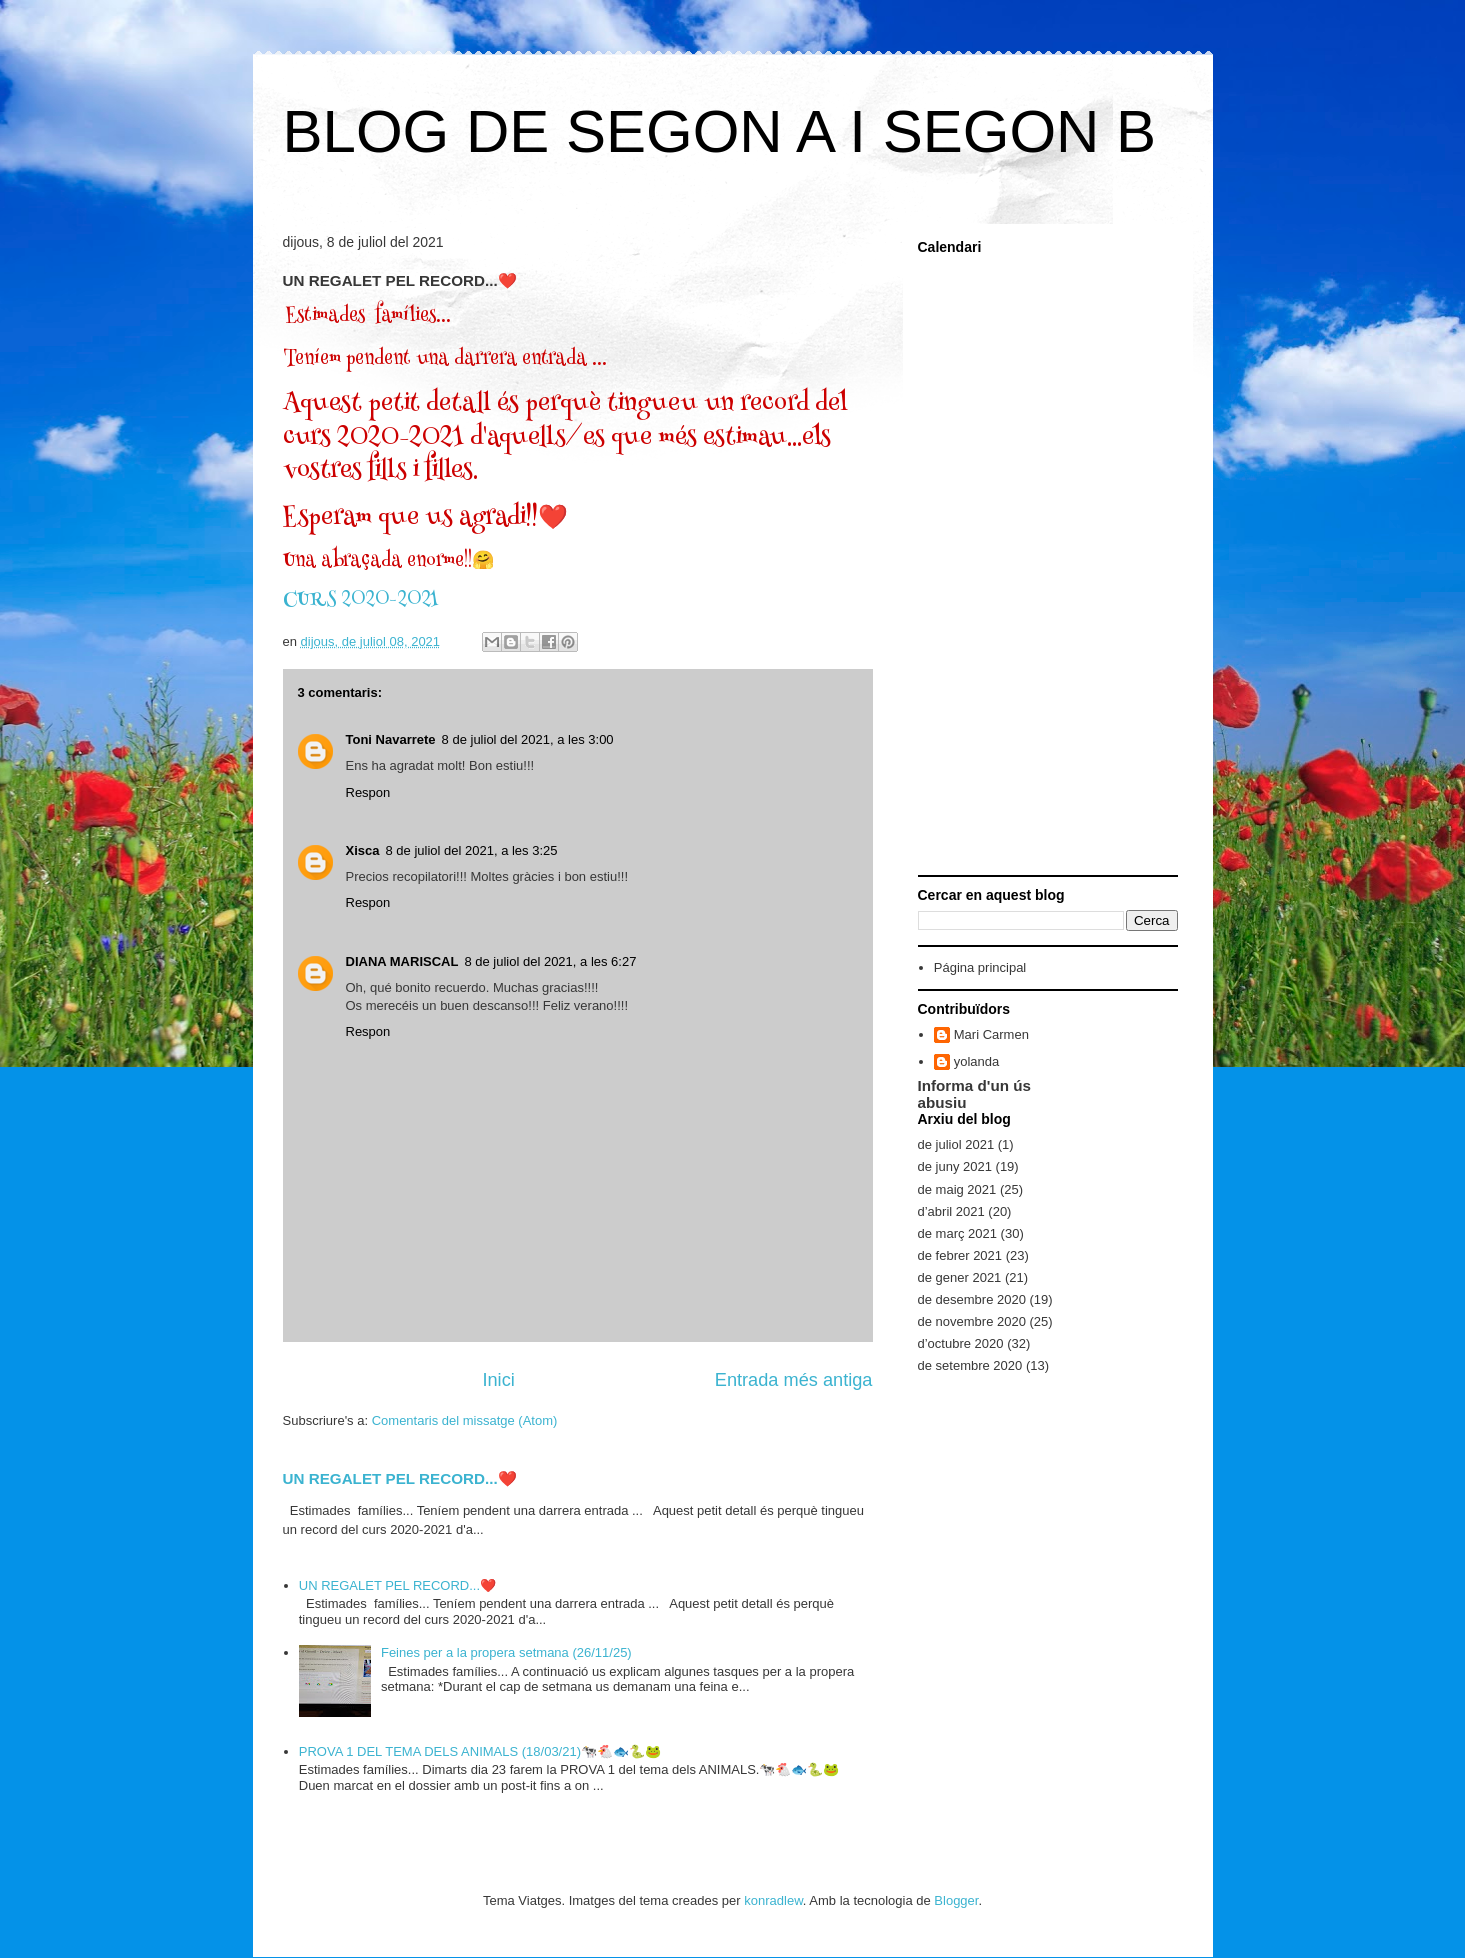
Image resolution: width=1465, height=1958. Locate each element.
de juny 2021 (955, 1166)
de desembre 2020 (972, 1299)
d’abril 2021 (951, 1211)
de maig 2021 (957, 1189)
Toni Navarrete (391, 739)
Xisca (363, 850)
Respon (368, 792)
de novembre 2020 (972, 1321)
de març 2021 (958, 1233)
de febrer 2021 (960, 1255)
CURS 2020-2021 (361, 600)
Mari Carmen (991, 1034)
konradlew (773, 1900)
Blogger (956, 1900)
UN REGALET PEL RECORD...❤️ (400, 1478)
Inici (498, 1380)
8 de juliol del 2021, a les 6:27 (550, 961)
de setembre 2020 (970, 1365)
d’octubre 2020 (961, 1343)
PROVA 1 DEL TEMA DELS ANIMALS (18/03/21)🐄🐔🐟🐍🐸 (480, 1751)
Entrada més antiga (794, 1380)
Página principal (980, 967)
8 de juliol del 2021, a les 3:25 (471, 850)
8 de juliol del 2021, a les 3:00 (528, 739)
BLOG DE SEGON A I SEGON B (720, 131)
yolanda (977, 1061)
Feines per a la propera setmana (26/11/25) (506, 1652)
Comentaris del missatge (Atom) (465, 1420)
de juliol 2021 (956, 1144)
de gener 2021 (960, 1277)
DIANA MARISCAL (402, 961)
